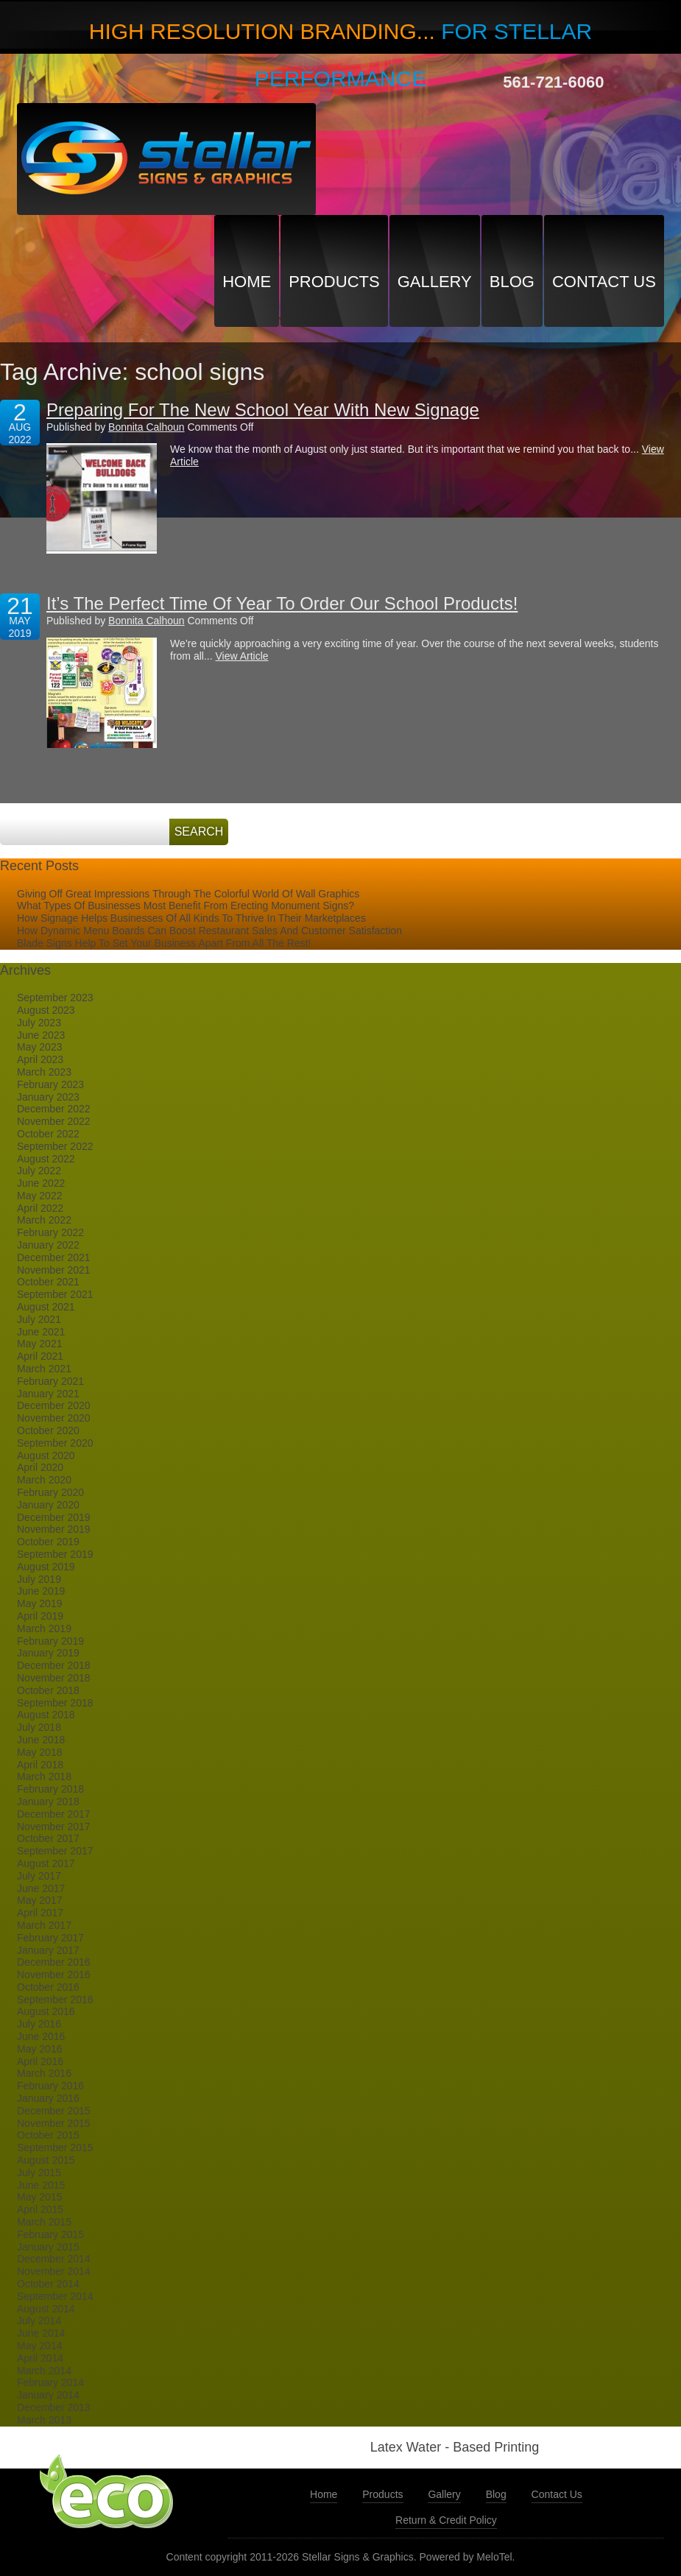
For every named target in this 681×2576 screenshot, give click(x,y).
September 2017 (55, 1851)
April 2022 (40, 1208)
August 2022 (46, 1159)
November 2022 (54, 1121)
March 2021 (44, 1369)
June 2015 (41, 2185)
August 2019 (46, 1567)
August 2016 (46, 2011)
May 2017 (39, 1900)
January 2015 (48, 2247)
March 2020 (44, 1480)
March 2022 (44, 1220)
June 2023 (41, 1035)
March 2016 (44, 2073)
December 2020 (54, 1405)
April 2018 (40, 1765)
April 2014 (40, 2358)
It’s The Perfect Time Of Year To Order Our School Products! (282, 603)
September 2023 (55, 997)
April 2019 (40, 1616)
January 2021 (48, 1394)
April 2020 (40, 1467)
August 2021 (46, 1307)
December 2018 (54, 1665)
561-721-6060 (553, 82)
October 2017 (48, 1838)
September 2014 (55, 2296)
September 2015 (55, 2147)
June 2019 (41, 1591)
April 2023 (40, 1059)
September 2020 (55, 1443)
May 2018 (39, 1752)
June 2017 (41, 1888)
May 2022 (39, 1195)
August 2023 (46, 1010)
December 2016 (54, 1962)
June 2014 (41, 2333)
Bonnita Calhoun (146, 427)
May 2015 (39, 2197)
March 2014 (44, 2370)
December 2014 (54, 2259)
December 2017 (54, 1814)
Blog (512, 281)
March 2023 (44, 1072)
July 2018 (39, 1727)
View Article (241, 656)
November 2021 (54, 1270)
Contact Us (604, 281)
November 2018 (54, 1678)
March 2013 (44, 2420)
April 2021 (40, 1356)
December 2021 (54, 1257)
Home (246, 281)
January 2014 (48, 2395)
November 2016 (54, 1974)
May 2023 (39, 1047)
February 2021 (50, 1381)
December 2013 (54, 2407)
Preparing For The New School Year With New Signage (262, 410)
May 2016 (39, 2049)
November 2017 (54, 1826)
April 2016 (40, 2061)
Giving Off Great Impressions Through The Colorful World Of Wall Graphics (188, 894)
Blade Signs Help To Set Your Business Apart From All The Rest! (164, 943)
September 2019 (55, 1554)
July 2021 (39, 1319)
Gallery (435, 281)
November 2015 (54, 2123)
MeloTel (494, 2557)
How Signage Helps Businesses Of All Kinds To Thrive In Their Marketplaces (191, 918)
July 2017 (39, 1876)
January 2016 (48, 2098)
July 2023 (39, 1022)
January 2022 (48, 1245)
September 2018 (55, 1703)
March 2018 (44, 1776)
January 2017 (48, 1950)
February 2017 (50, 1938)
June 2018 (41, 1740)
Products (334, 281)
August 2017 (46, 1863)
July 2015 (39, 2172)
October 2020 (48, 1430)
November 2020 (54, 1418)
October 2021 (48, 1282)
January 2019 (48, 1653)
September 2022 (55, 1146)
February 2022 (50, 1232)
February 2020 (50, 1492)
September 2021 (55, 1294)
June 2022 (41, 1183)
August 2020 (46, 1455)
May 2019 (39, 1603)
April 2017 (40, 1913)
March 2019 (44, 1628)
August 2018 (46, 1715)
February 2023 (50, 1084)
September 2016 (55, 1999)
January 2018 (48, 1801)
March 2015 (44, 2222)
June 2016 (41, 2036)
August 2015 (46, 2160)
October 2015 (48, 2135)
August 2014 (46, 2309)
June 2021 (41, 1332)
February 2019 (50, 1641)
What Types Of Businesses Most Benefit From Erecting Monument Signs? (185, 905)
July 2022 (39, 1170)
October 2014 (48, 2284)
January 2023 (48, 1097)
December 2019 (54, 1517)
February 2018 (50, 1789)
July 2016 (39, 2024)
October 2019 (48, 1542)
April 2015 (40, 2209)
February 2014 (50, 2382)
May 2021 (39, 1343)
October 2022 (48, 1134)
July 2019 (39, 1579)
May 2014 (39, 2345)
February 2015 (50, 2234)
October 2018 (48, 1690)
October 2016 (48, 1987)
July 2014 (39, 2320)
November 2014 (54, 2271)
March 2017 (44, 1925)
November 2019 (54, 1529)
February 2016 (50, 2086)
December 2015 (54, 2111)
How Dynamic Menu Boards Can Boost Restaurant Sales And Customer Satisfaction (209, 930)
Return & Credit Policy (446, 2520)
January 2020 (48, 1505)
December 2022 (54, 1109)
